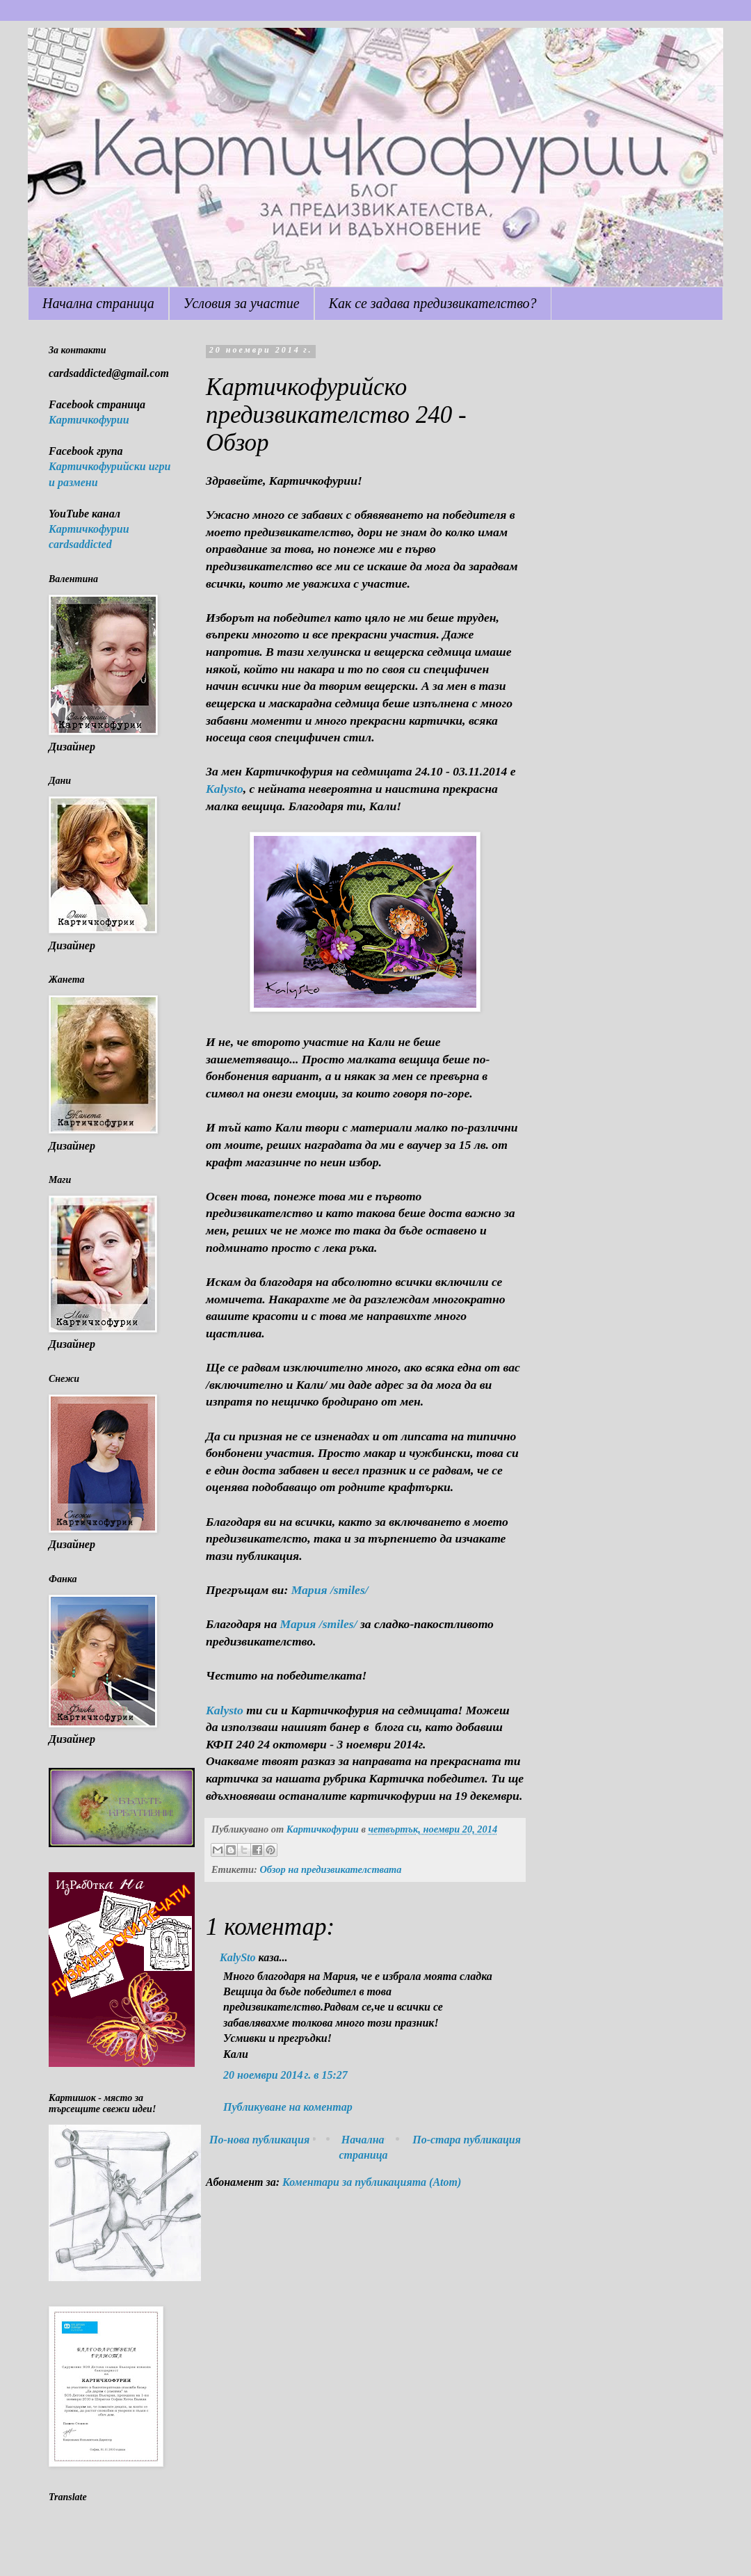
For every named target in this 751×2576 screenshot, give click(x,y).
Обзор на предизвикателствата (330, 1869)
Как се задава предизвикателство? (433, 303)
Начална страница (98, 303)
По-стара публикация (466, 2140)
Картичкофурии (89, 420)
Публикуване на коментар (288, 2107)
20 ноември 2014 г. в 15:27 (285, 2075)
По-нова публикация (259, 2140)
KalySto (238, 1957)
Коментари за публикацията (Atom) (371, 2182)
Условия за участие (242, 303)
